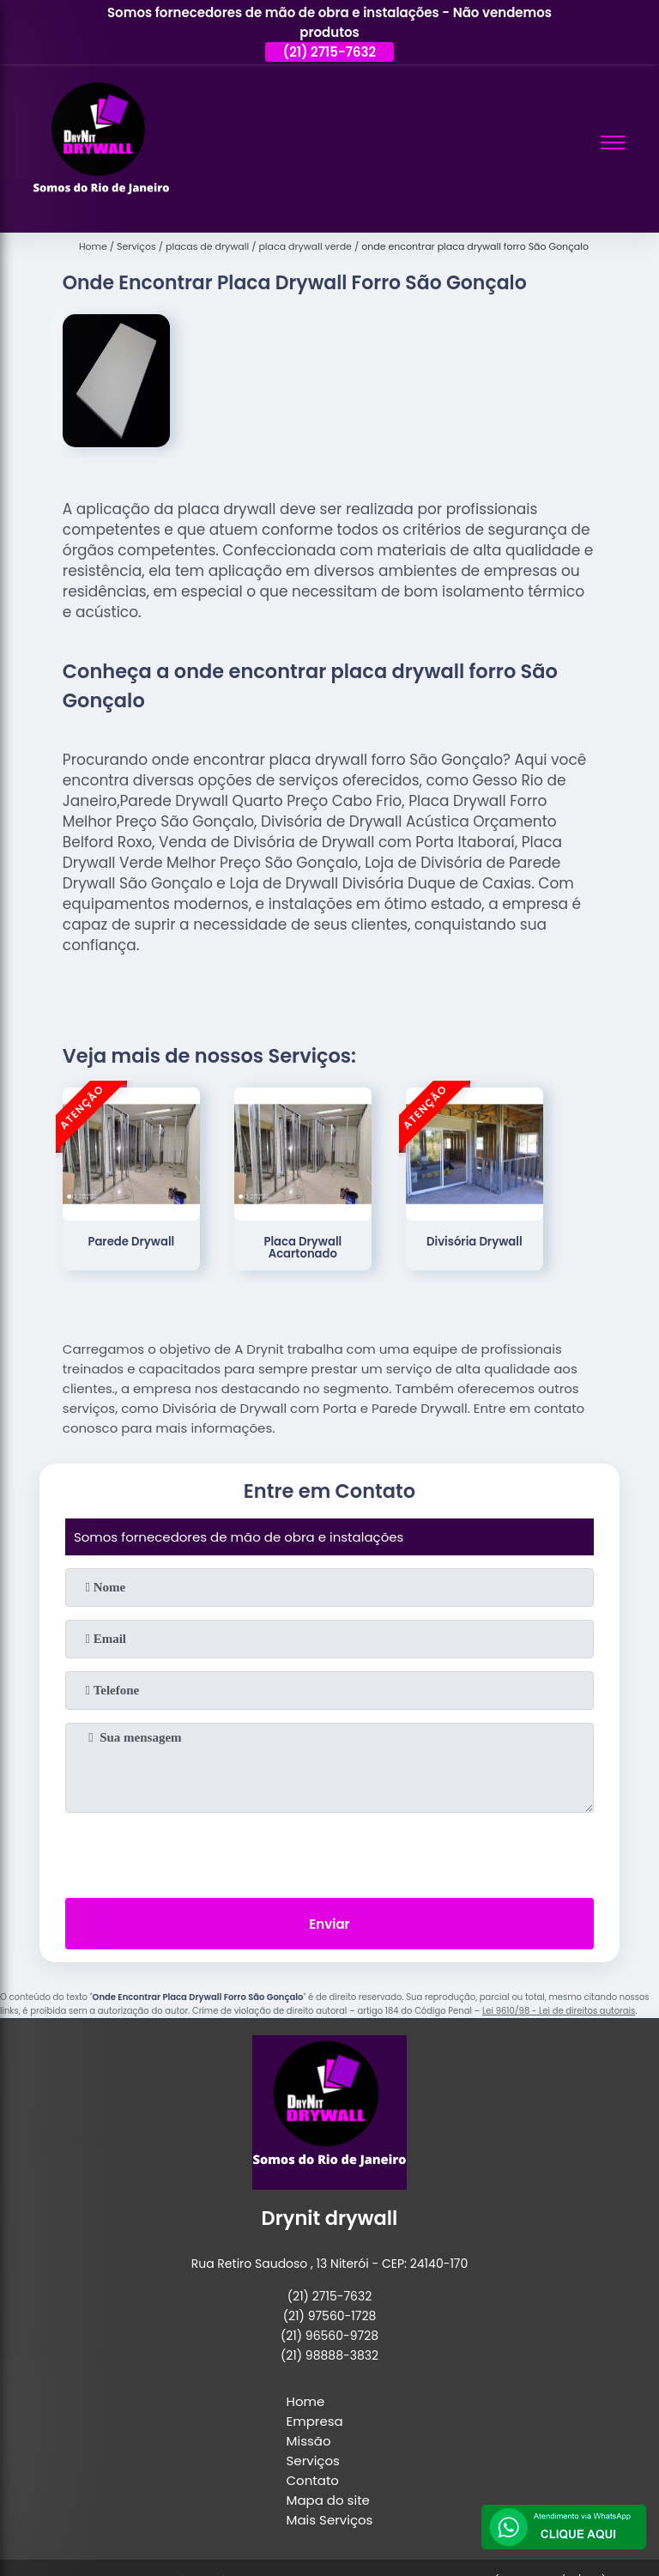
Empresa (315, 2421)
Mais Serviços (330, 2520)
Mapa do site (328, 2500)
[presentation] (329, 1851)
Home (306, 2401)
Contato (313, 2480)
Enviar (329, 1924)
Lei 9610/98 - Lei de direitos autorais (558, 2010)
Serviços (313, 2461)
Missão (309, 2441)
